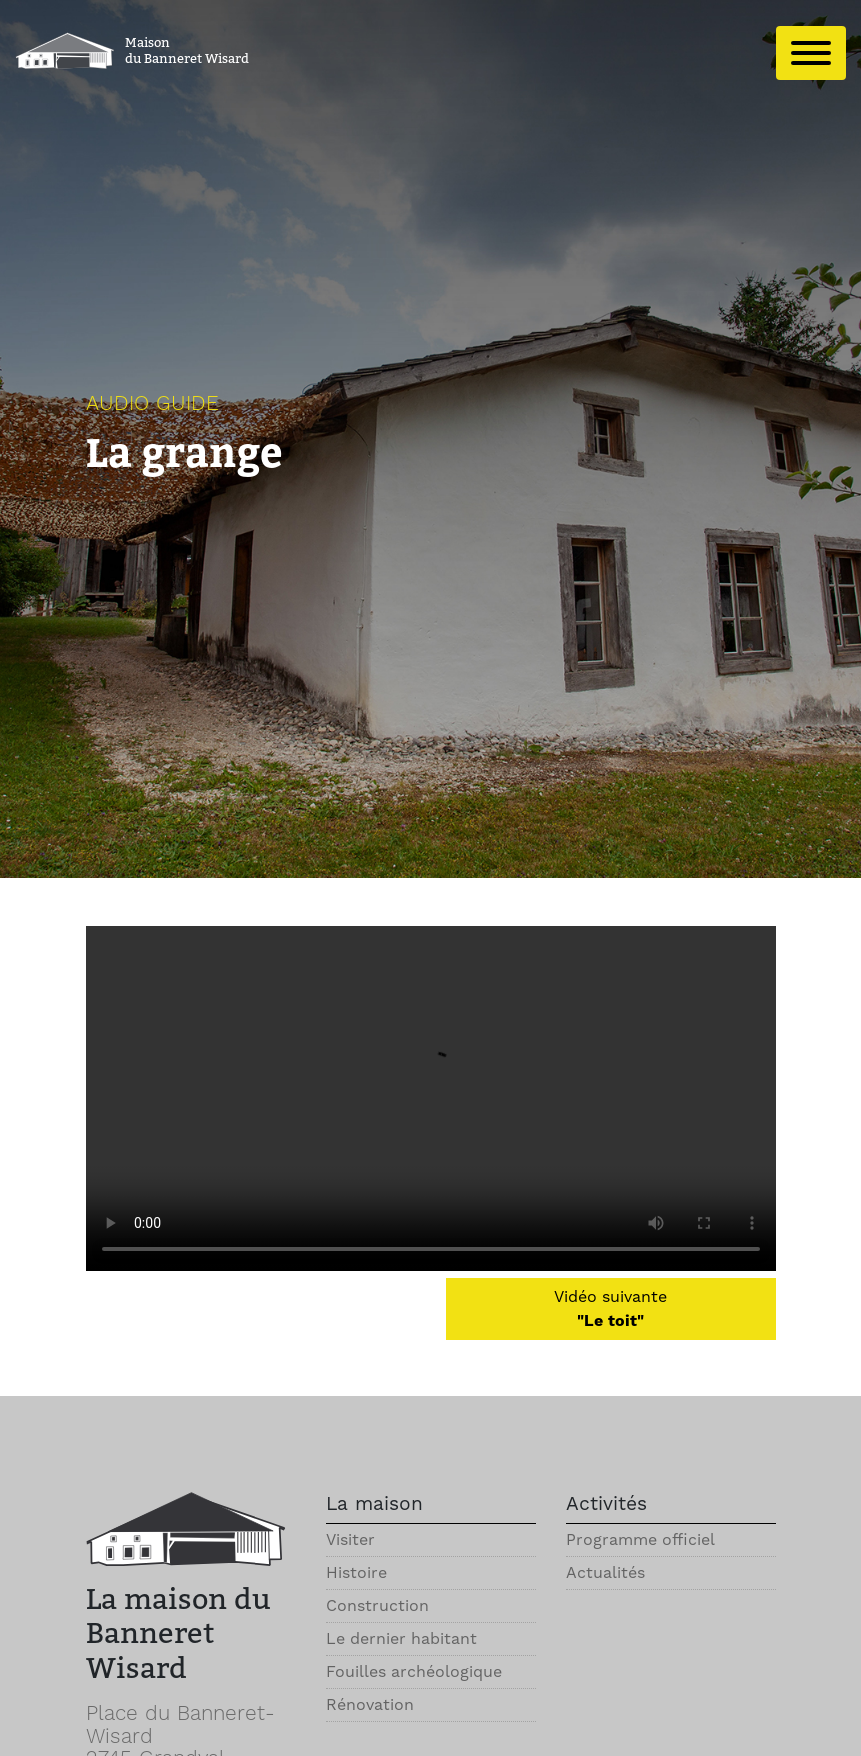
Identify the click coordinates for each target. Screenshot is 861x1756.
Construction (377, 1605)
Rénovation (370, 1704)
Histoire (356, 1572)
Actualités (605, 1572)
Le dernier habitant (401, 1638)
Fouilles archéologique (414, 1671)
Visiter (350, 1539)
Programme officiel (640, 1539)
